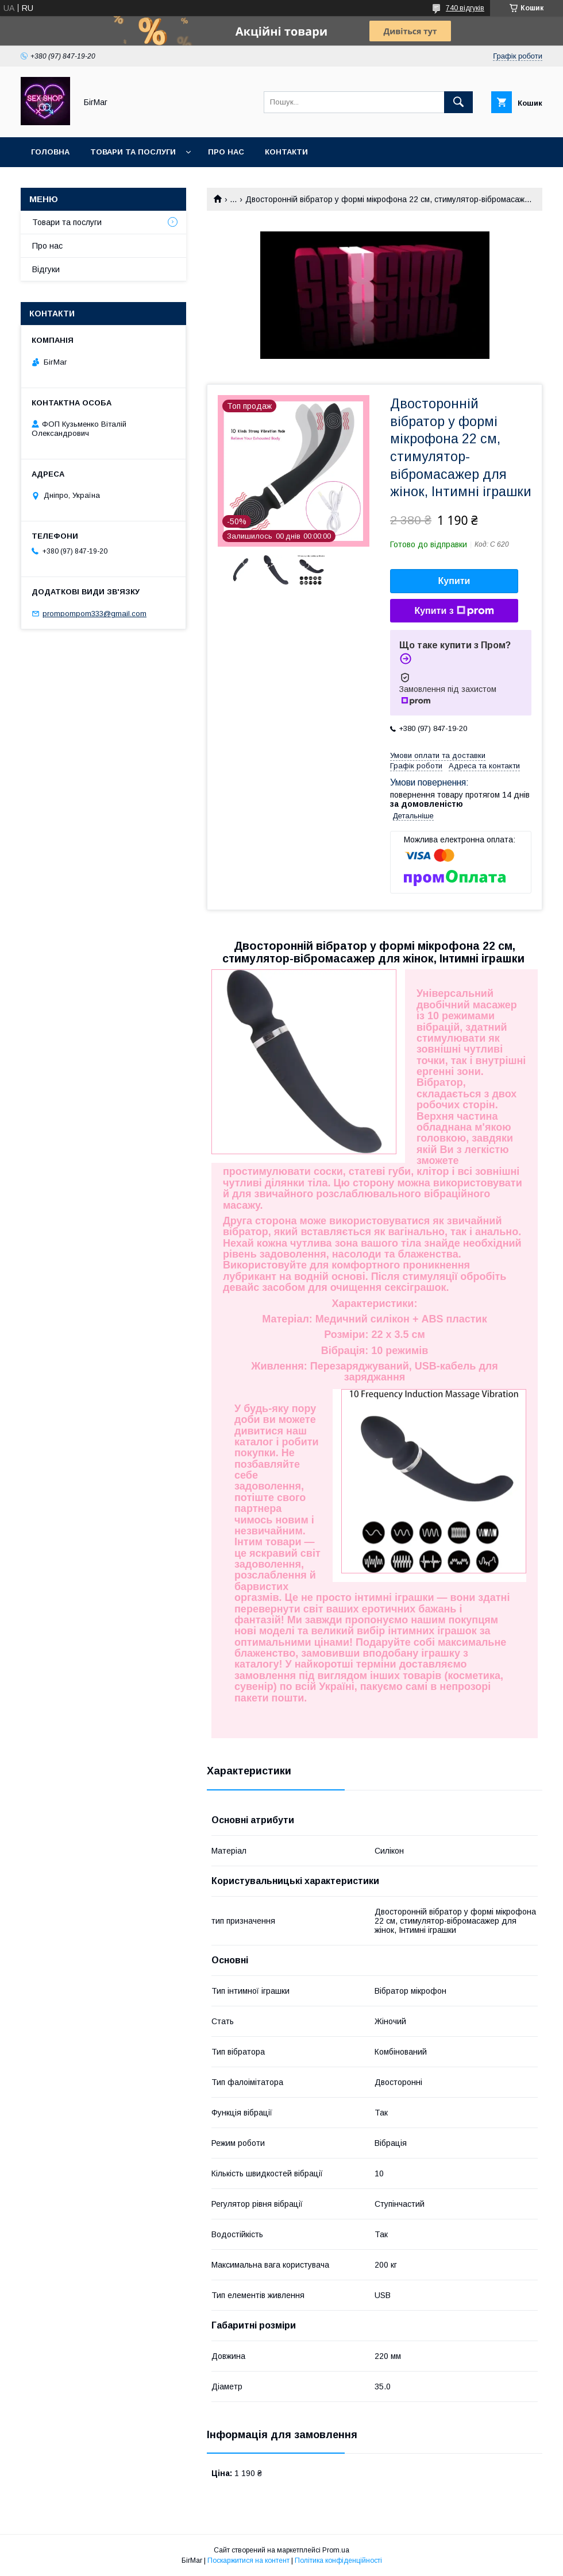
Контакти (286, 152)
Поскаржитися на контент (248, 2560)
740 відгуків (465, 8)
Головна (50, 152)
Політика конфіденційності (338, 2560)
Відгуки (46, 269)
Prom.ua (335, 2550)
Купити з (453, 611)
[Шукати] (458, 102)
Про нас (226, 152)
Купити (454, 581)
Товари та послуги (133, 152)
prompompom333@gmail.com (94, 613)
